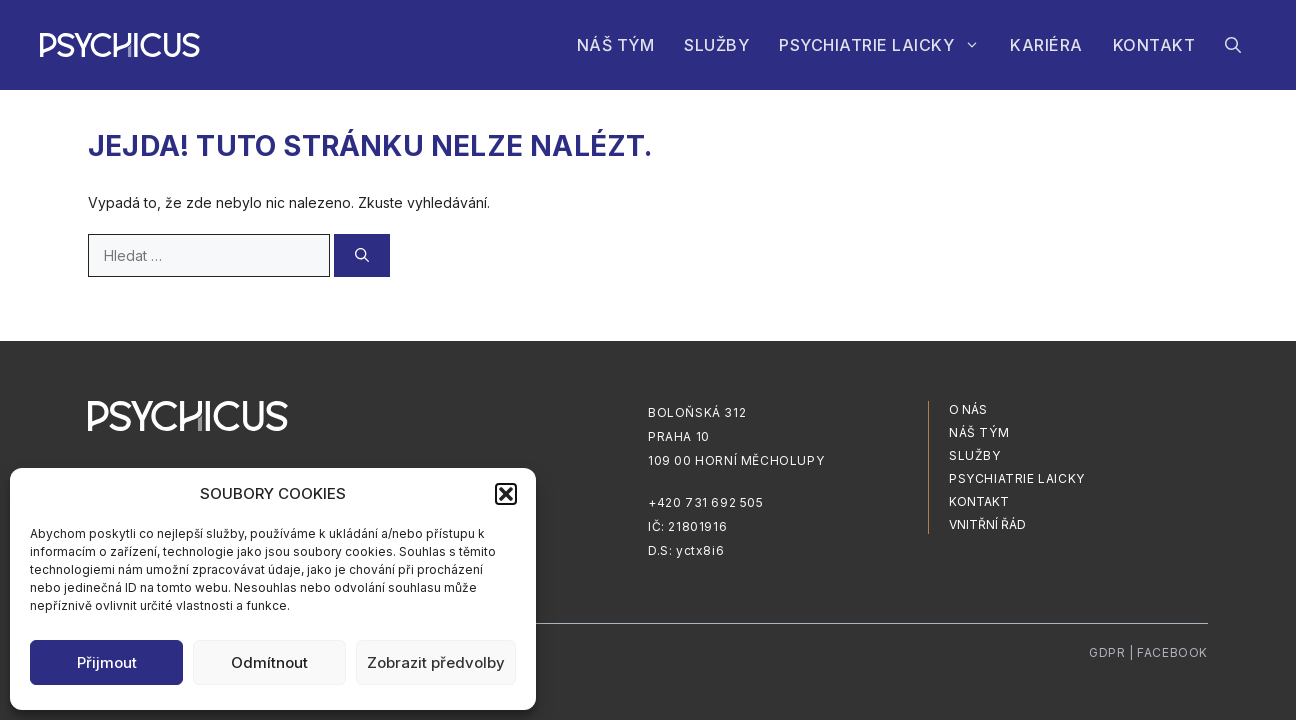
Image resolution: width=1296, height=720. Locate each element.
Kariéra (1046, 45)
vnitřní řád (987, 524)
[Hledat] (362, 255)
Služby (716, 45)
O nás (968, 409)
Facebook (1172, 652)
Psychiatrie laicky (887, 45)
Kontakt (1154, 45)
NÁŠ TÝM (979, 432)
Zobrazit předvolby (436, 662)
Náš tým (616, 45)
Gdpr (1107, 652)
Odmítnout (269, 662)
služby (975, 455)
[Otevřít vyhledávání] (1233, 45)
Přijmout (107, 662)
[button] (506, 494)
